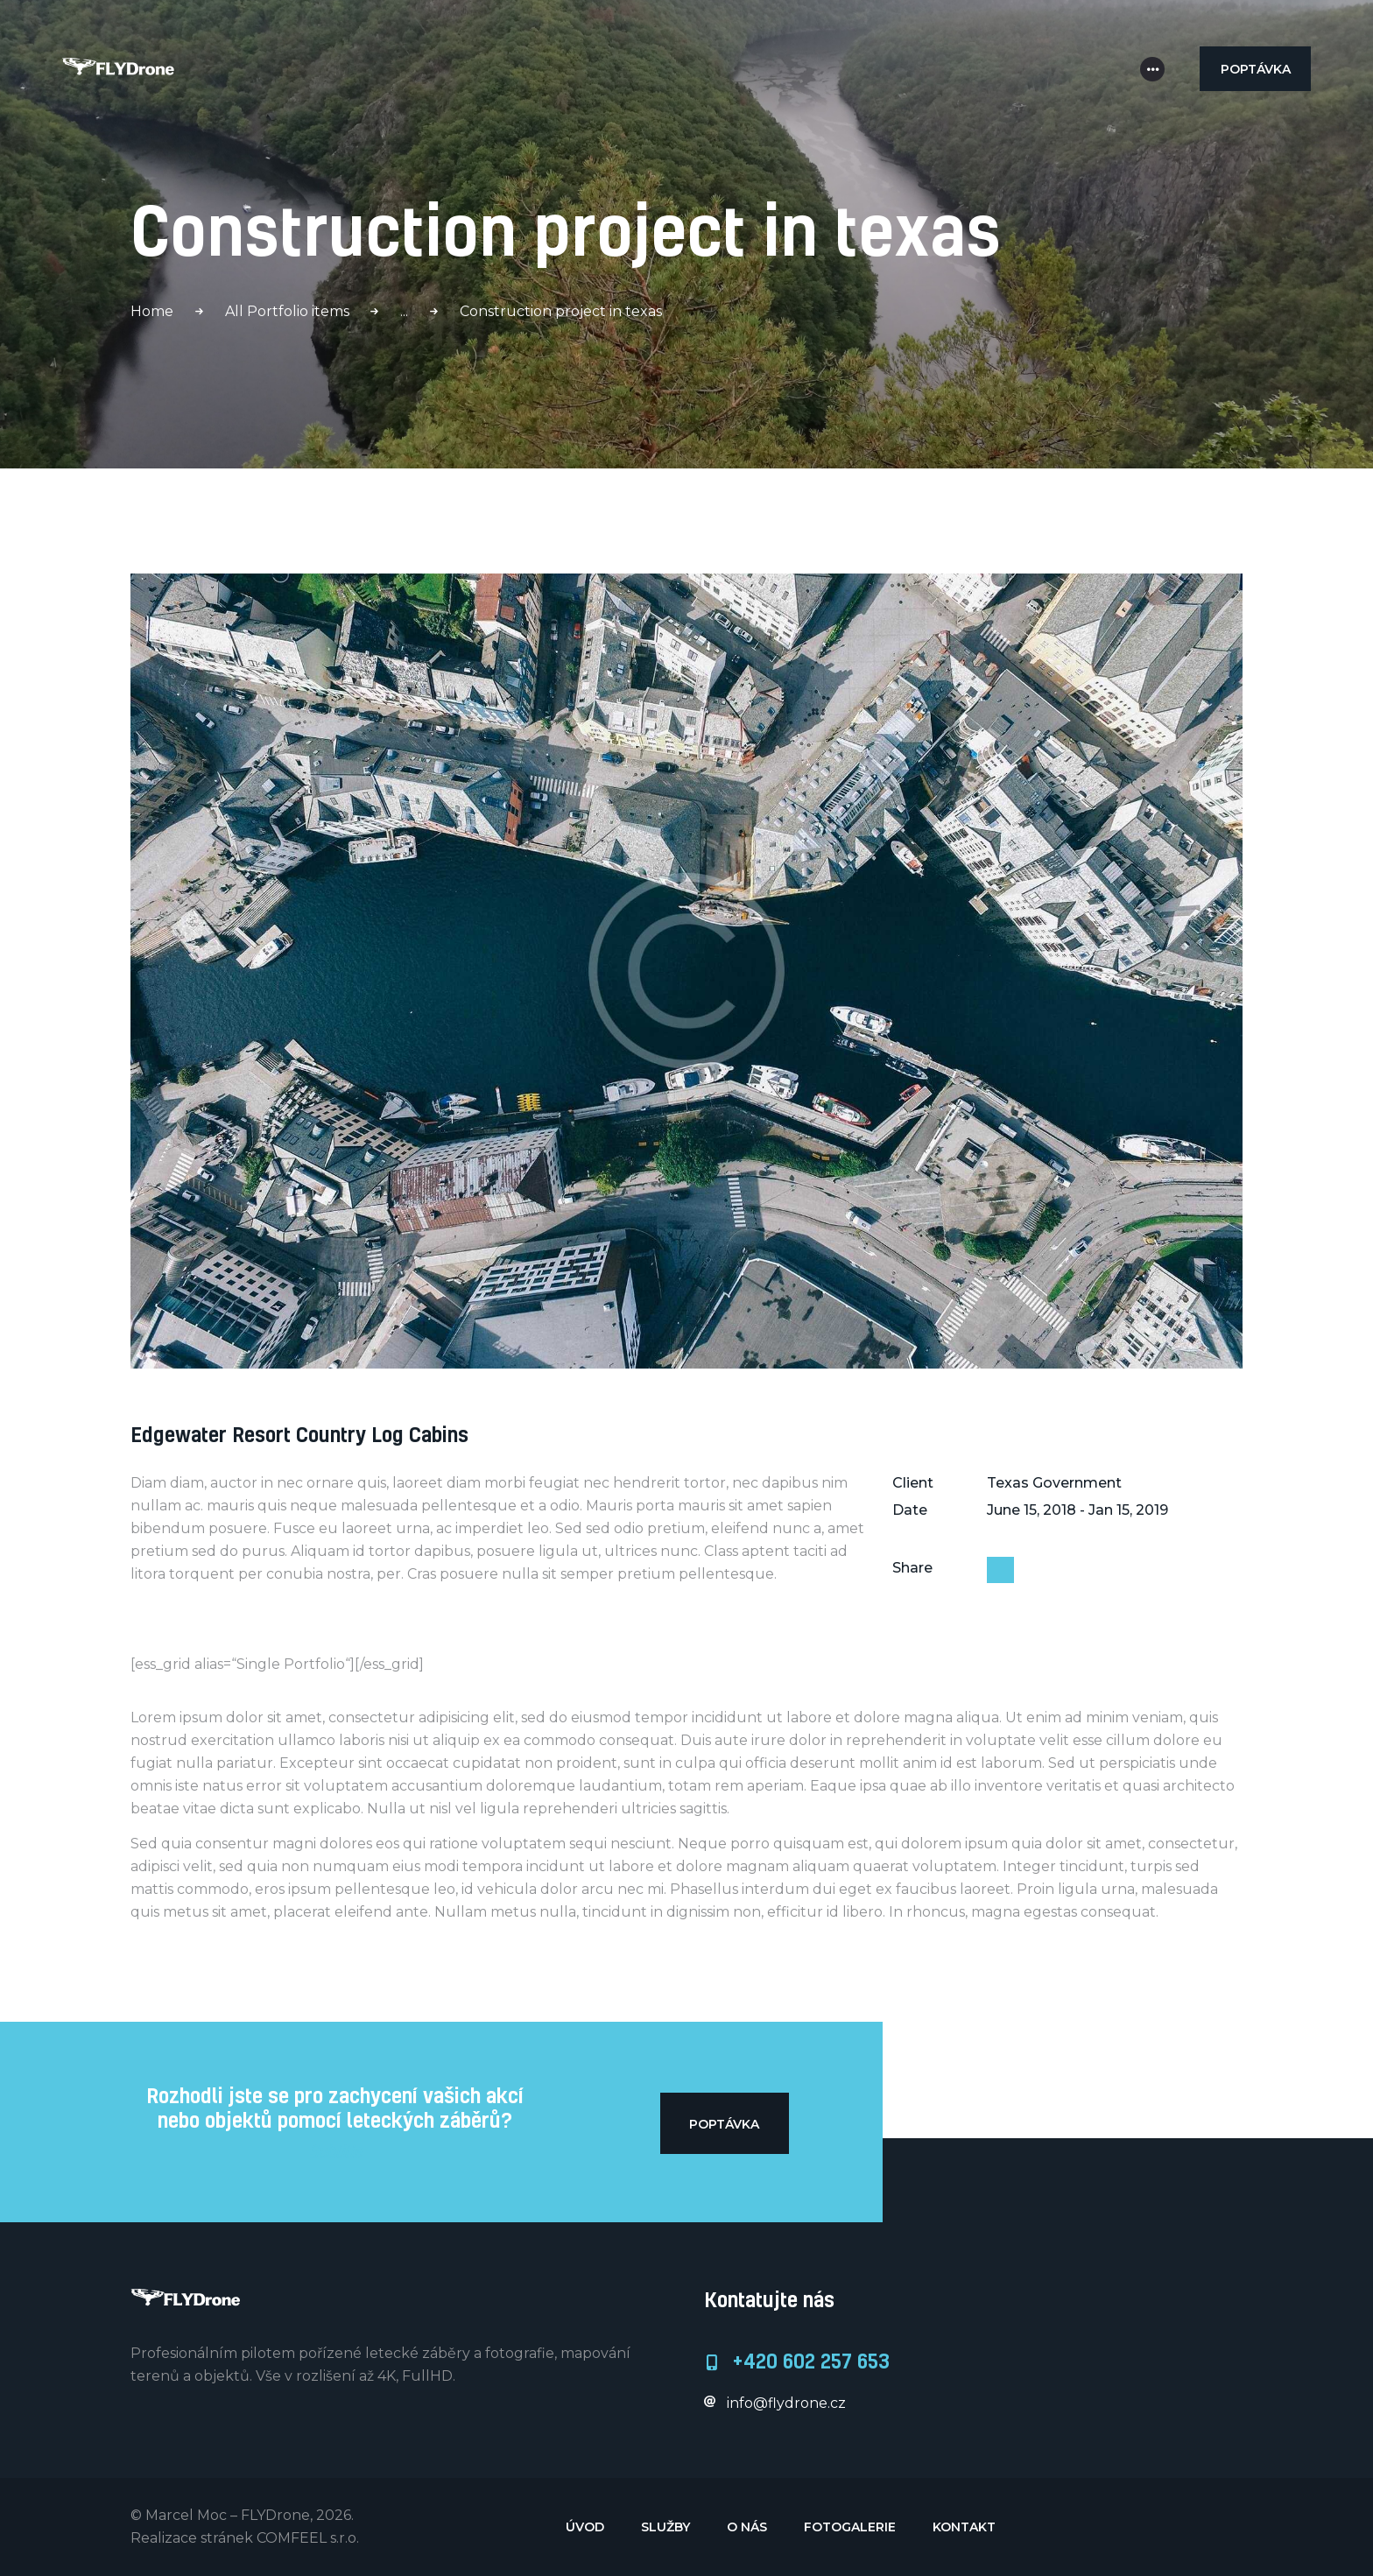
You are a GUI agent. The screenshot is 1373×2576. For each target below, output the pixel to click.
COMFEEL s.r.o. (308, 2538)
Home (151, 311)
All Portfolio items (287, 311)
